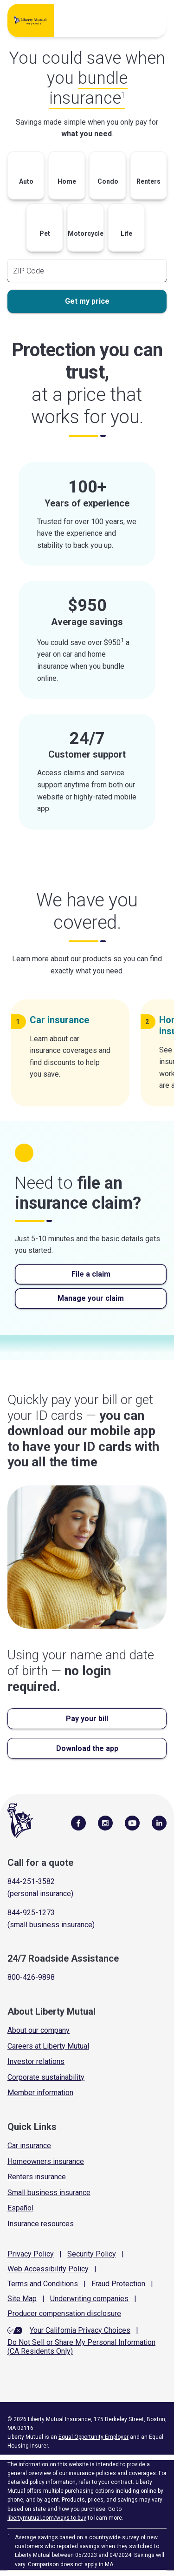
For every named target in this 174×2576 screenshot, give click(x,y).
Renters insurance (36, 2176)
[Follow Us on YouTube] (132, 1822)
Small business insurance (48, 2192)
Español (20, 2207)
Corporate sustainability (45, 2077)
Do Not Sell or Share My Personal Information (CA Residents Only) (81, 2347)
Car (63, 1019)
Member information (40, 2092)
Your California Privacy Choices (80, 2330)
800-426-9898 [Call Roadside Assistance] (31, 1977)
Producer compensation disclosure (64, 2313)
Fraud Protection (118, 2283)
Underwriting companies (89, 2298)
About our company (38, 2030)
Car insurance (29, 2145)
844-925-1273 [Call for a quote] (31, 1912)
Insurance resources (40, 2223)
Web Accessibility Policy (48, 2268)
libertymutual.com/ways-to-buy (46, 2518)
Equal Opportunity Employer (93, 2437)
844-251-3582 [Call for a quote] (31, 1881)
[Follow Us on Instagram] (105, 1822)
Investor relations (35, 2061)
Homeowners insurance (45, 2161)
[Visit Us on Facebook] (78, 1822)
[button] (26, 178)
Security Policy (91, 2254)
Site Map (22, 2298)
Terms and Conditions (42, 2283)
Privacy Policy (30, 2254)
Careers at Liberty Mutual (48, 2046)
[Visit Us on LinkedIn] (159, 1822)
